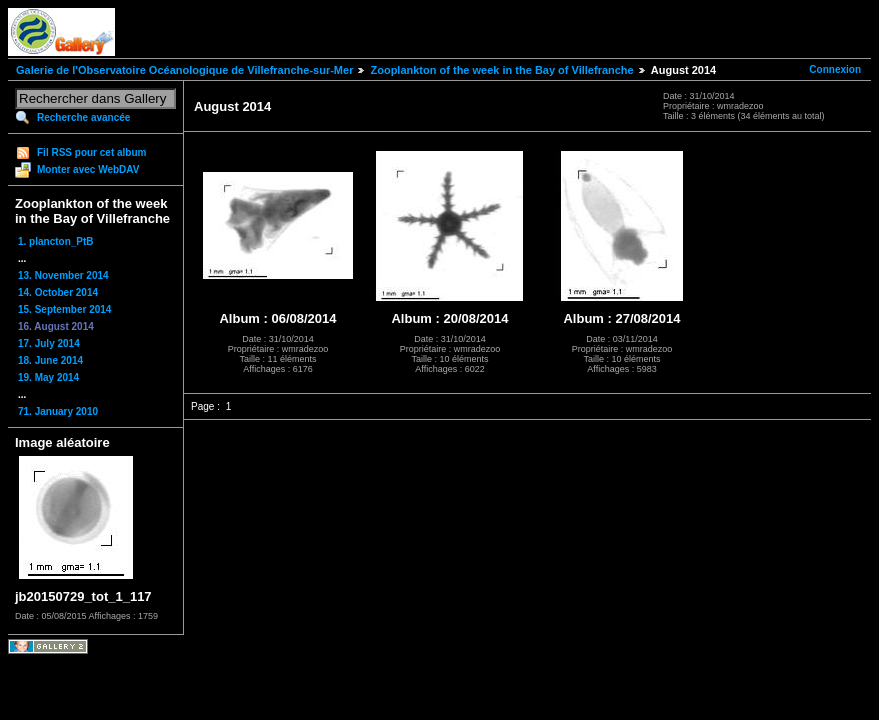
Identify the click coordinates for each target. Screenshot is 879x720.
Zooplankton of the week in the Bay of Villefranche (501, 70)
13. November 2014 (63, 275)
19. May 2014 (48, 377)
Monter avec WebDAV (88, 169)
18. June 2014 (50, 360)
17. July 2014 (49, 343)
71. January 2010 (58, 411)
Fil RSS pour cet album (91, 152)
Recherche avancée (83, 117)
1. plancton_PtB (56, 241)
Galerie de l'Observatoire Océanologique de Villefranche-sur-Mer (184, 70)
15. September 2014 (64, 309)
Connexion (835, 69)
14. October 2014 (58, 292)
